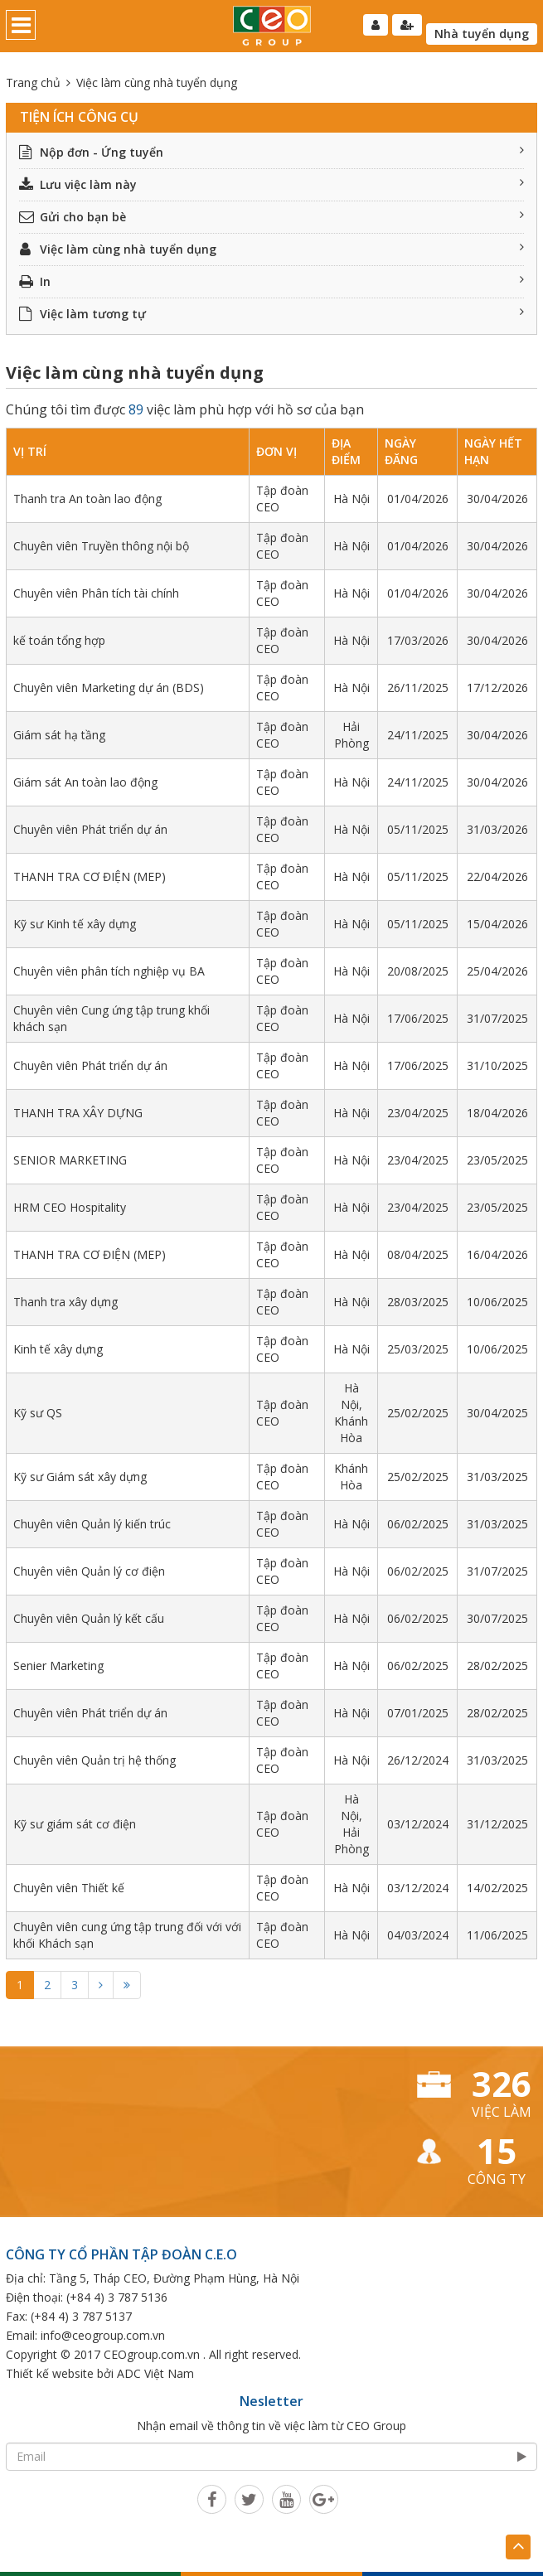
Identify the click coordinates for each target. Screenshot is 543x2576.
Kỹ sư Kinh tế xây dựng (74, 924)
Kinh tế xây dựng (58, 1349)
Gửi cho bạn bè (271, 217)
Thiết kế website (50, 2373)
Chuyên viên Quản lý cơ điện (89, 1571)
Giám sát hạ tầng (59, 735)
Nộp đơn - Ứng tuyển (271, 152)
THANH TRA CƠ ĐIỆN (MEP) (89, 876)
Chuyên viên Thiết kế (68, 1888)
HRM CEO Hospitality (69, 1207)
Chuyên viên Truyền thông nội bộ (101, 546)
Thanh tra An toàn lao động (87, 498)
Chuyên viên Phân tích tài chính (96, 593)
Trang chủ (33, 82)
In (271, 281)
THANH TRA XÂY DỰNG (78, 1113)
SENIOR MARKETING (70, 1160)
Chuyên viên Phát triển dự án (90, 829)
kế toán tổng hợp (59, 640)
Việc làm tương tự (271, 314)
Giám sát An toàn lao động (85, 782)
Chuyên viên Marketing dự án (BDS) (108, 687)
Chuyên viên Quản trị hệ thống (94, 1760)
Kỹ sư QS (37, 1413)
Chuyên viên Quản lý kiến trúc (92, 1524)
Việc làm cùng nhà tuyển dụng (271, 249)
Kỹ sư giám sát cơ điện (74, 1824)
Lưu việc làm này (271, 184)
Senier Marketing (58, 1665)
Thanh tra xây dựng (65, 1302)
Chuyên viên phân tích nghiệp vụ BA (109, 971)
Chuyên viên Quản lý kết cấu (88, 1618)
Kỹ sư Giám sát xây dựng (80, 1476)
